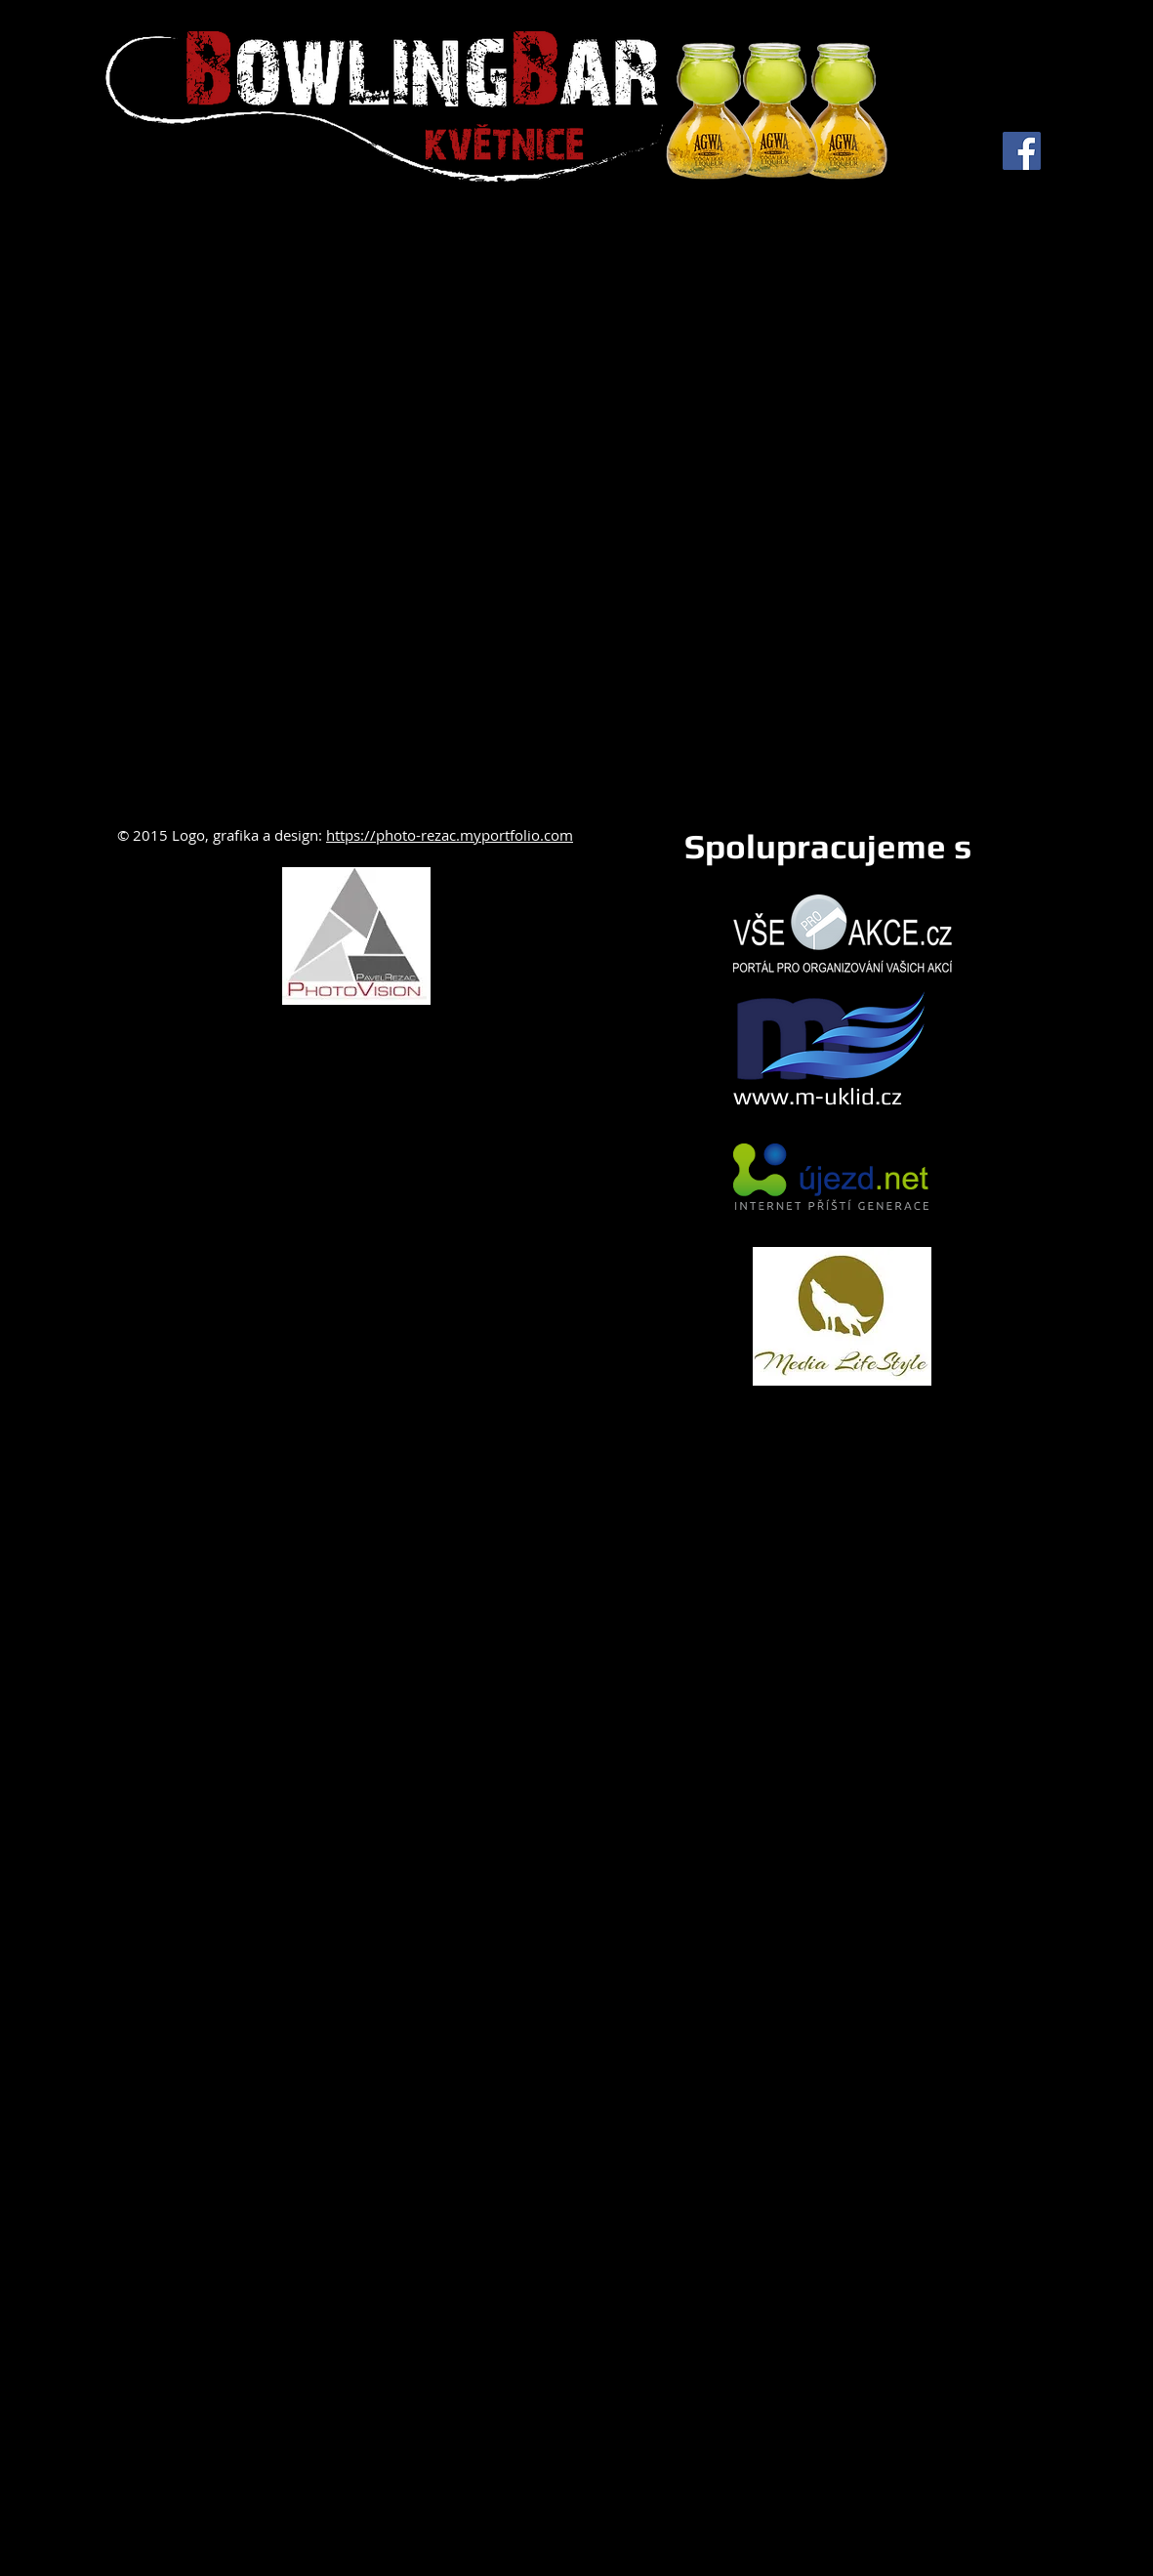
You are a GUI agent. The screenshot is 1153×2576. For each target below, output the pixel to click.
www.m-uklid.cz (817, 1096)
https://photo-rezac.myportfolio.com (449, 835)
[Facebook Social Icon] (1022, 151)
